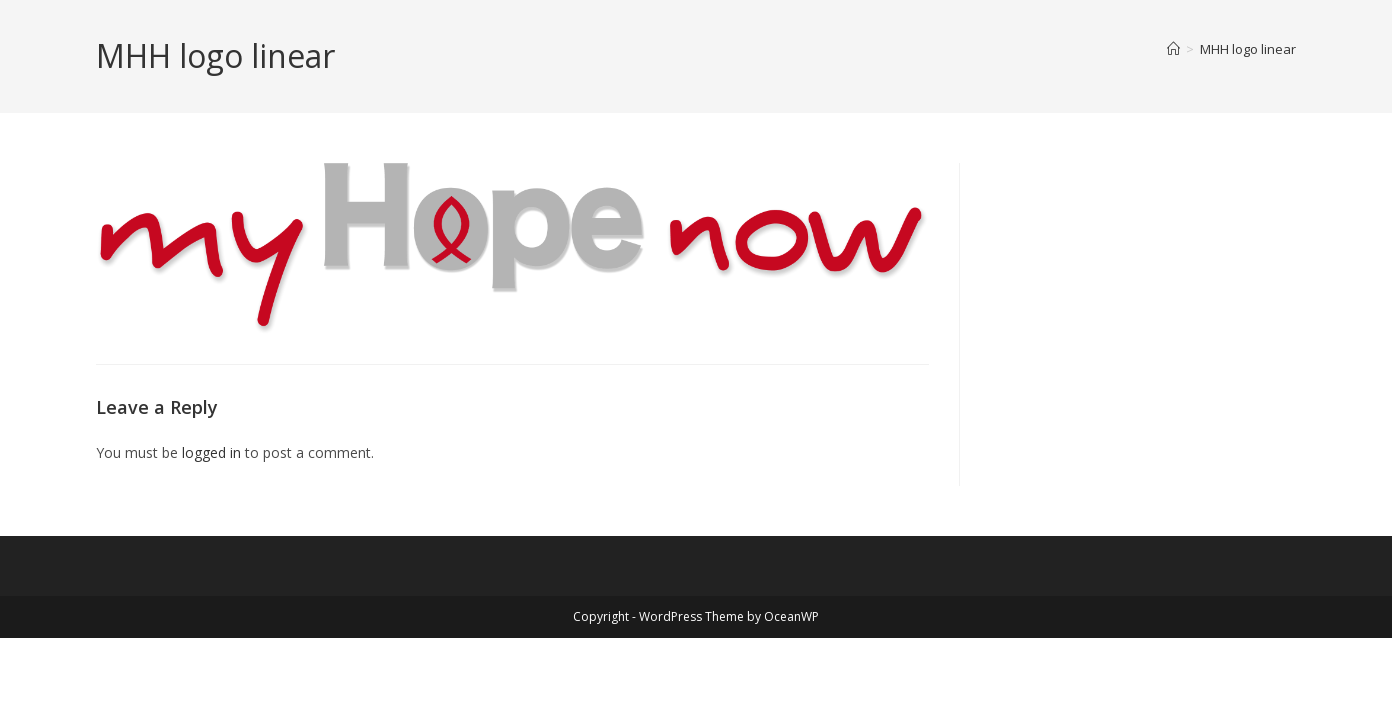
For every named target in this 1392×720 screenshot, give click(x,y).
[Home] (1173, 49)
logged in (211, 452)
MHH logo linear (1248, 49)
